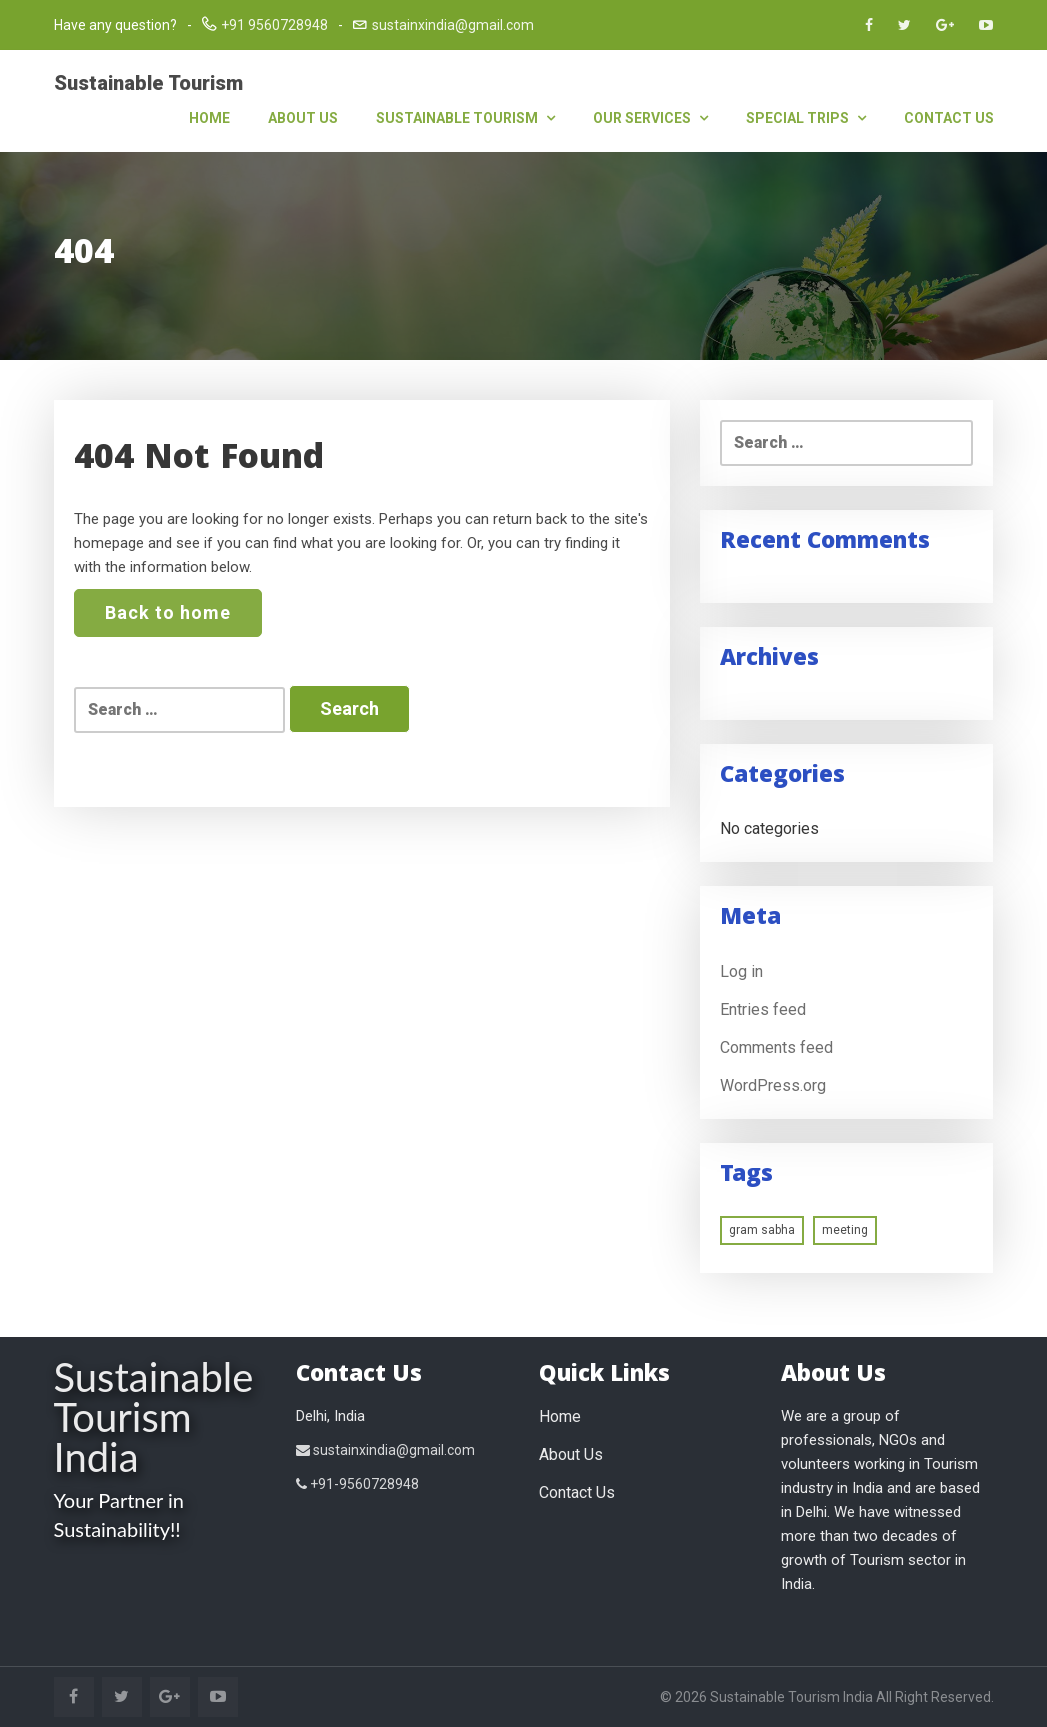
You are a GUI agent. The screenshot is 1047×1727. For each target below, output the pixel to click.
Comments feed (776, 1047)
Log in (741, 971)
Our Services (650, 118)
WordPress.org (773, 1085)
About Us (303, 118)
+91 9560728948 (274, 25)
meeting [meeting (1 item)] (845, 1230)
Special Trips (806, 118)
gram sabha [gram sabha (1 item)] (762, 1230)
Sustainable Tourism (148, 83)
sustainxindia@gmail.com (453, 25)
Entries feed (763, 1009)
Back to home (168, 612)
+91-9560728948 (357, 1484)
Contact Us (949, 118)
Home (209, 118)
